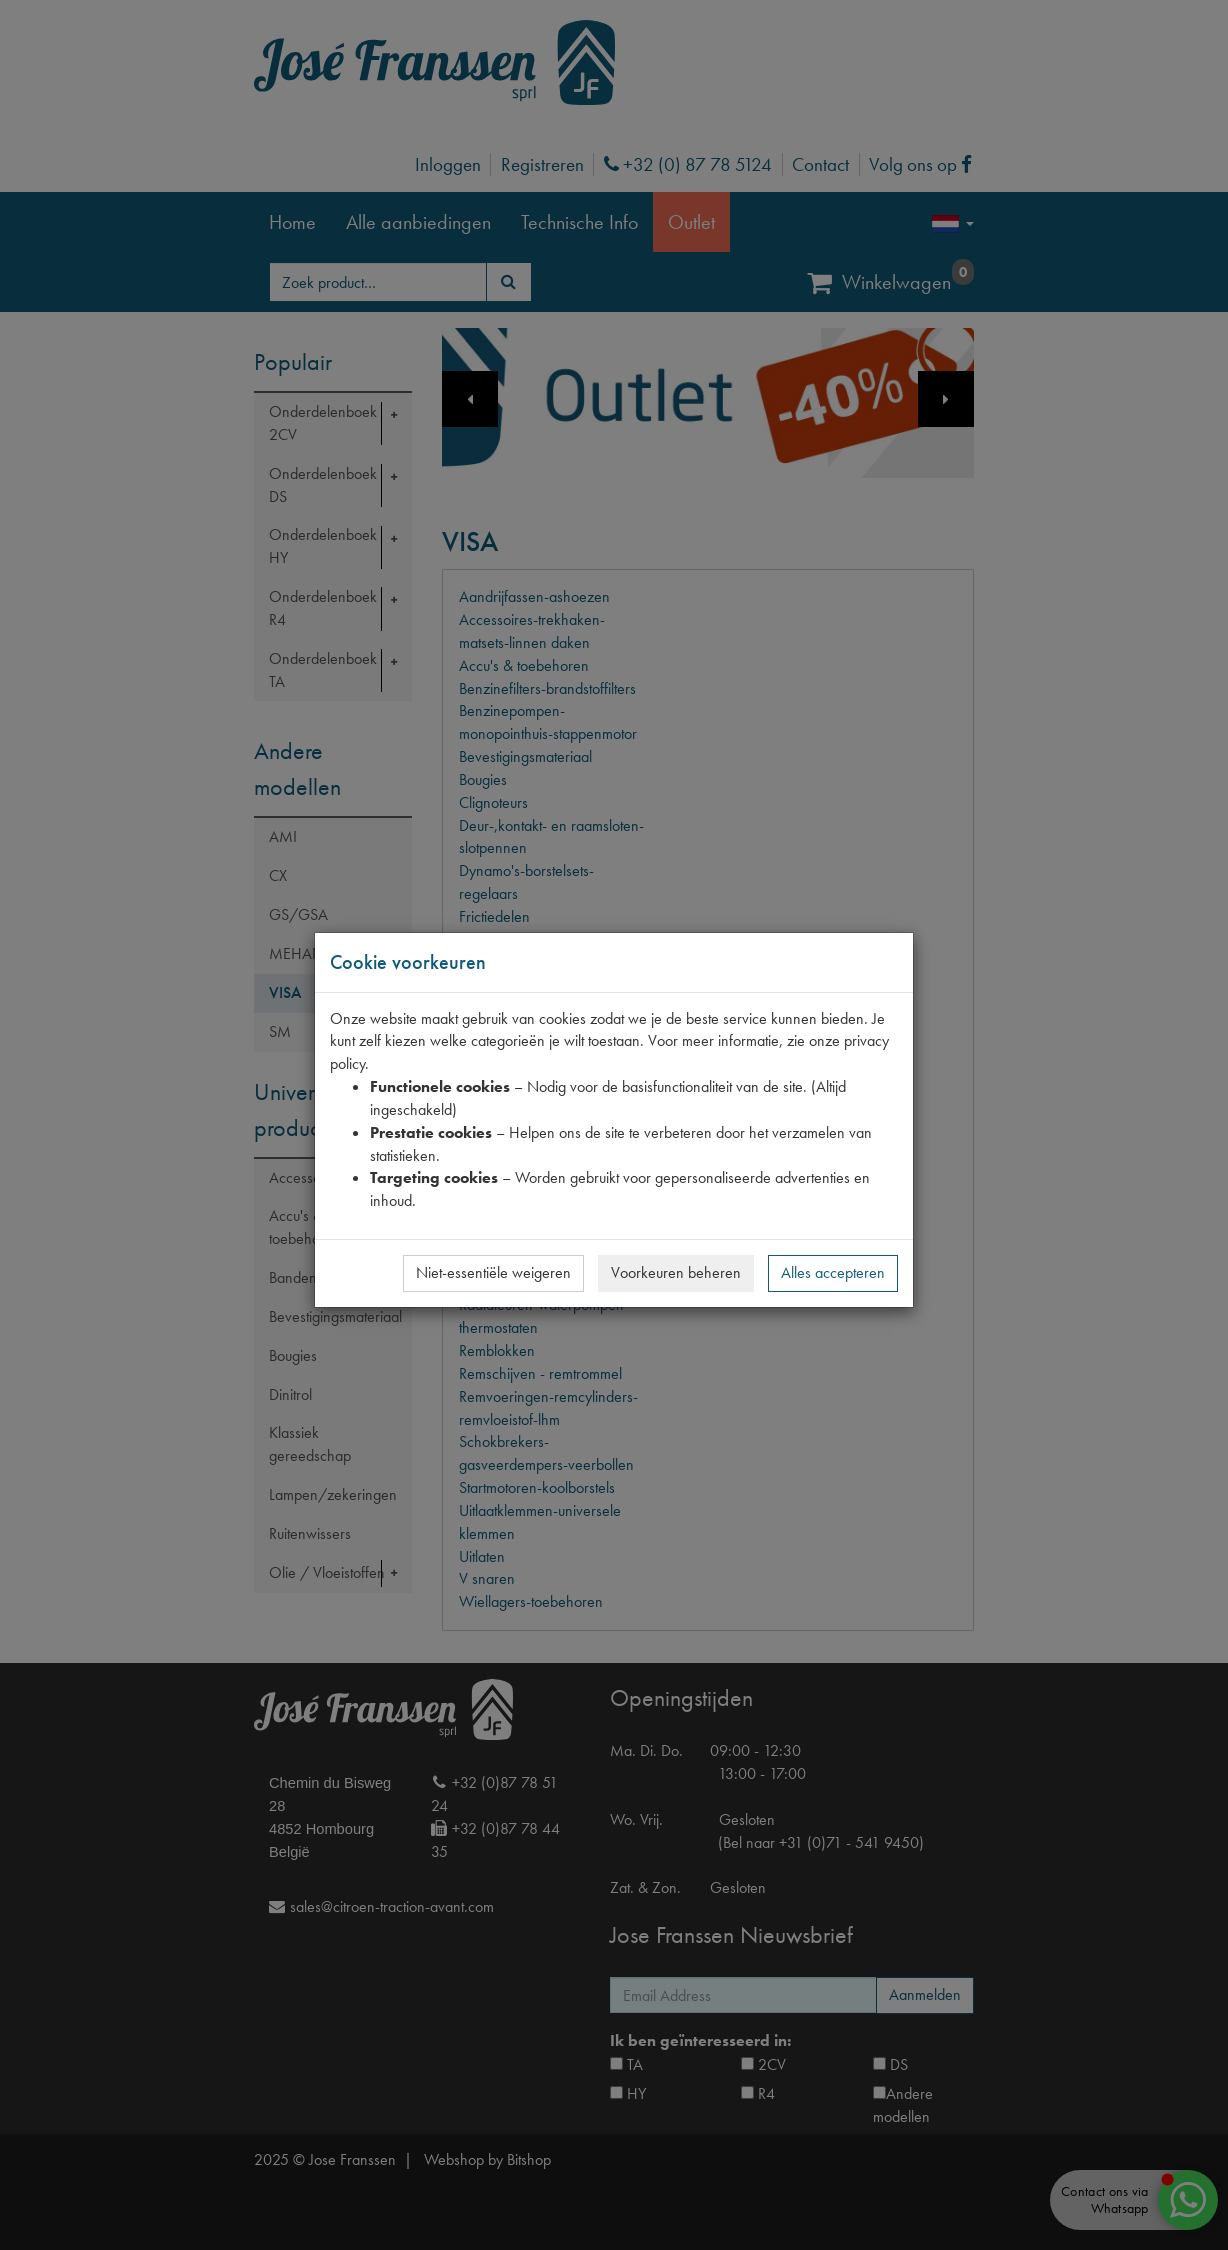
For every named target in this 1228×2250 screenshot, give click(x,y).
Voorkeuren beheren (676, 1272)
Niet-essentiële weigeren (493, 1272)
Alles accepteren (833, 1272)
